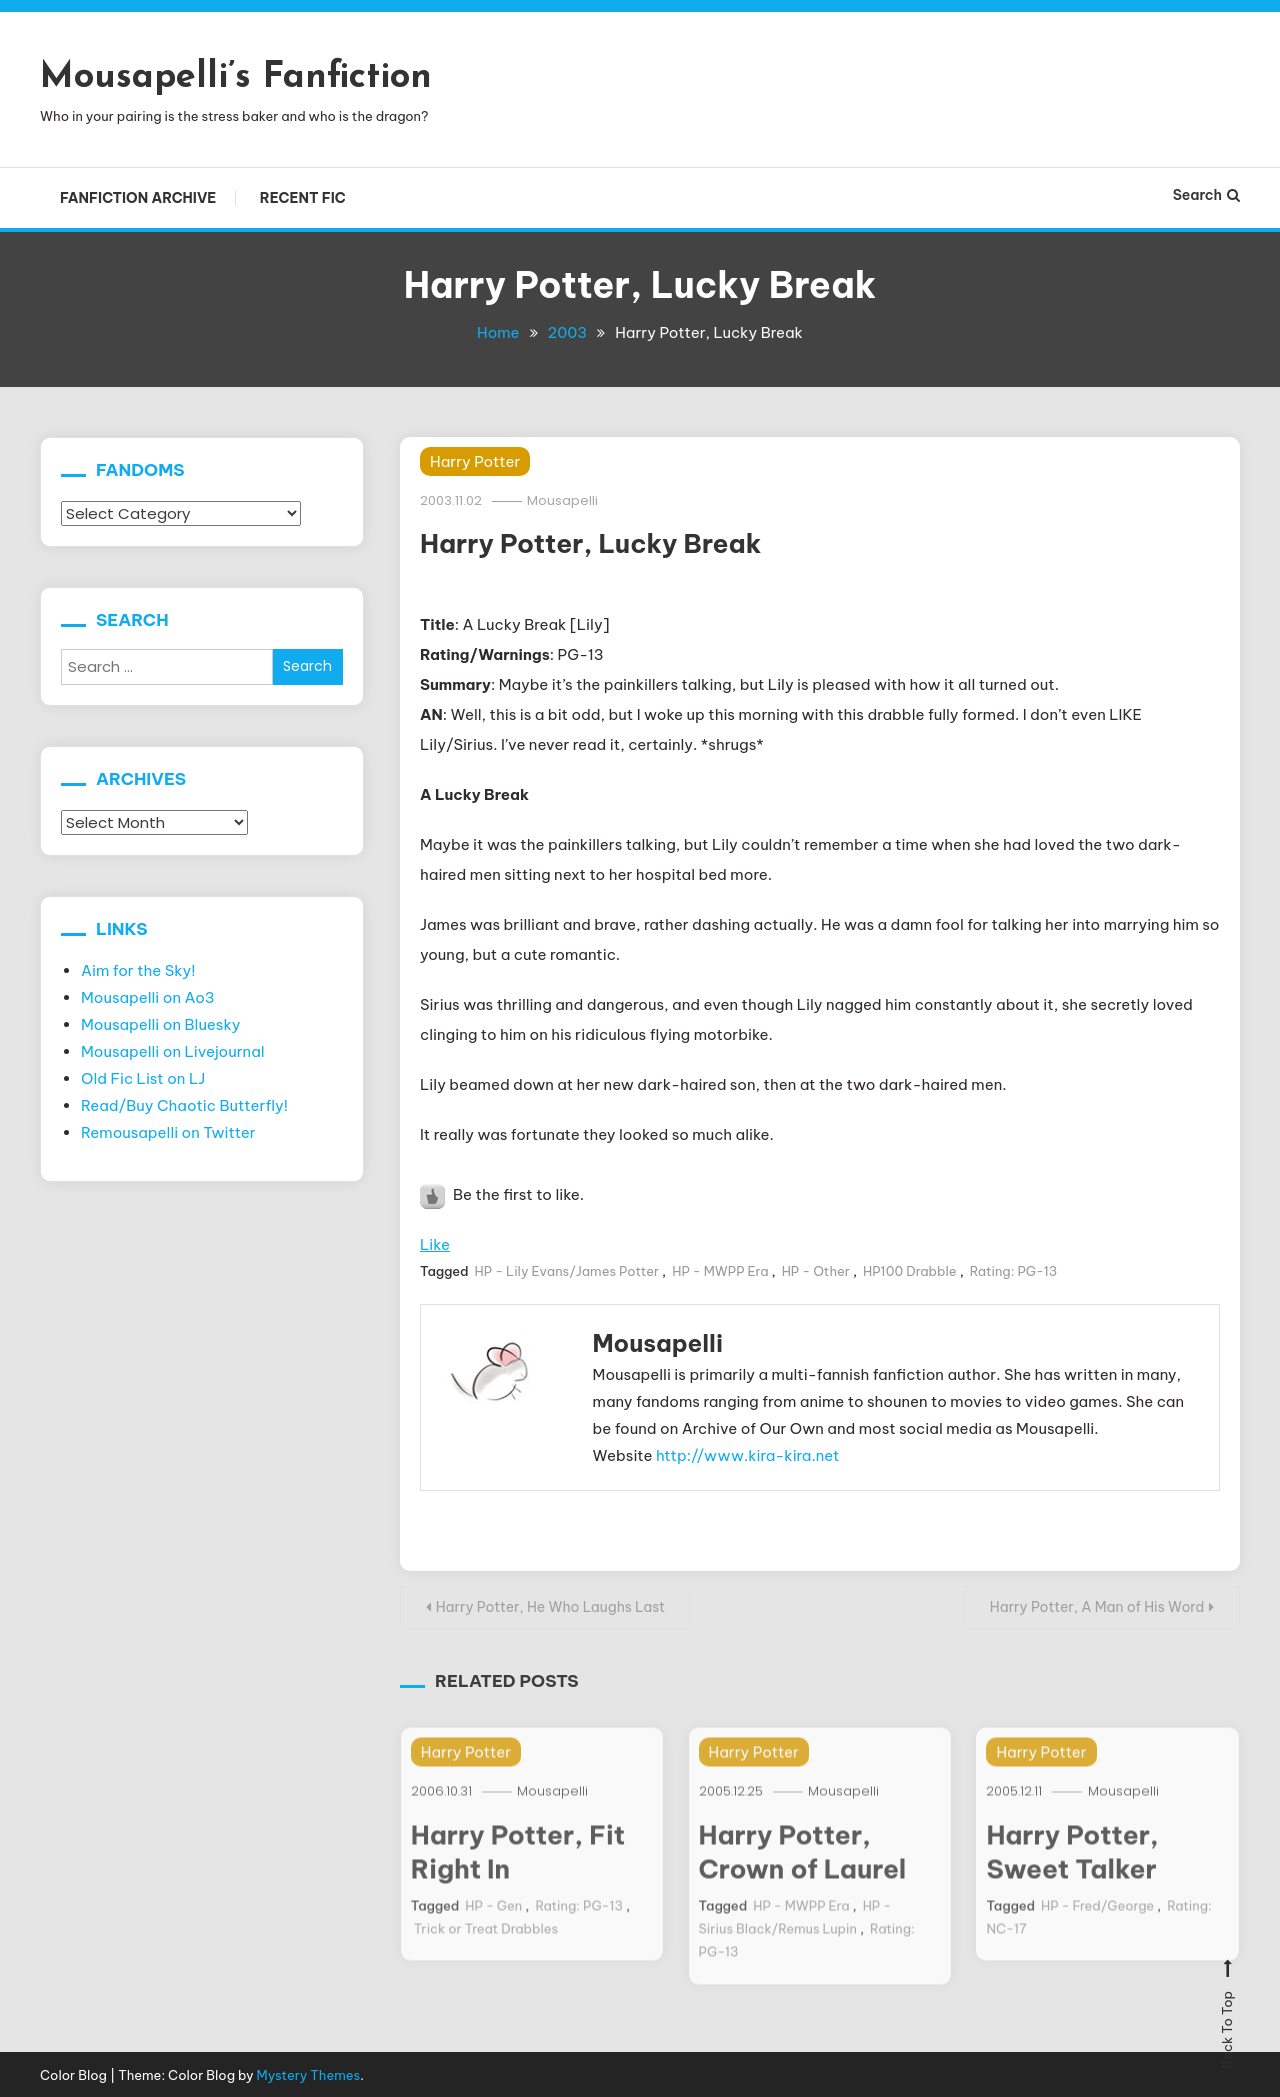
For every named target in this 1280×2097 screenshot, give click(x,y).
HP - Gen (493, 1922)
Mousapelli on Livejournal (173, 1050)
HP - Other (816, 1271)
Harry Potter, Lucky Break (590, 543)
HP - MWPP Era (720, 1271)
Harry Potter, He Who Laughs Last (551, 1605)
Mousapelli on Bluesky (161, 1023)
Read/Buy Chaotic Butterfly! (184, 1104)
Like (435, 1244)
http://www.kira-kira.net (748, 1454)
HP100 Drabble (910, 1271)
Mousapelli (563, 499)
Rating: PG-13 (1014, 1271)
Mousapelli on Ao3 (148, 996)
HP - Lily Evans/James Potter (567, 1271)
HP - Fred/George (1097, 1922)
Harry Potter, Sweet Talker (1072, 1868)
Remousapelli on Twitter (168, 1131)
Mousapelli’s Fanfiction (236, 78)
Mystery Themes (309, 2072)
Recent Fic (303, 198)
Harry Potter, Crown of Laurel (803, 1868)
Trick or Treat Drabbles (486, 1945)
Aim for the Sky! (138, 969)
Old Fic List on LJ (143, 1077)
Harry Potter (475, 460)
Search (1206, 195)
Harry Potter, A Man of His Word (1096, 1605)
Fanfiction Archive (138, 198)
